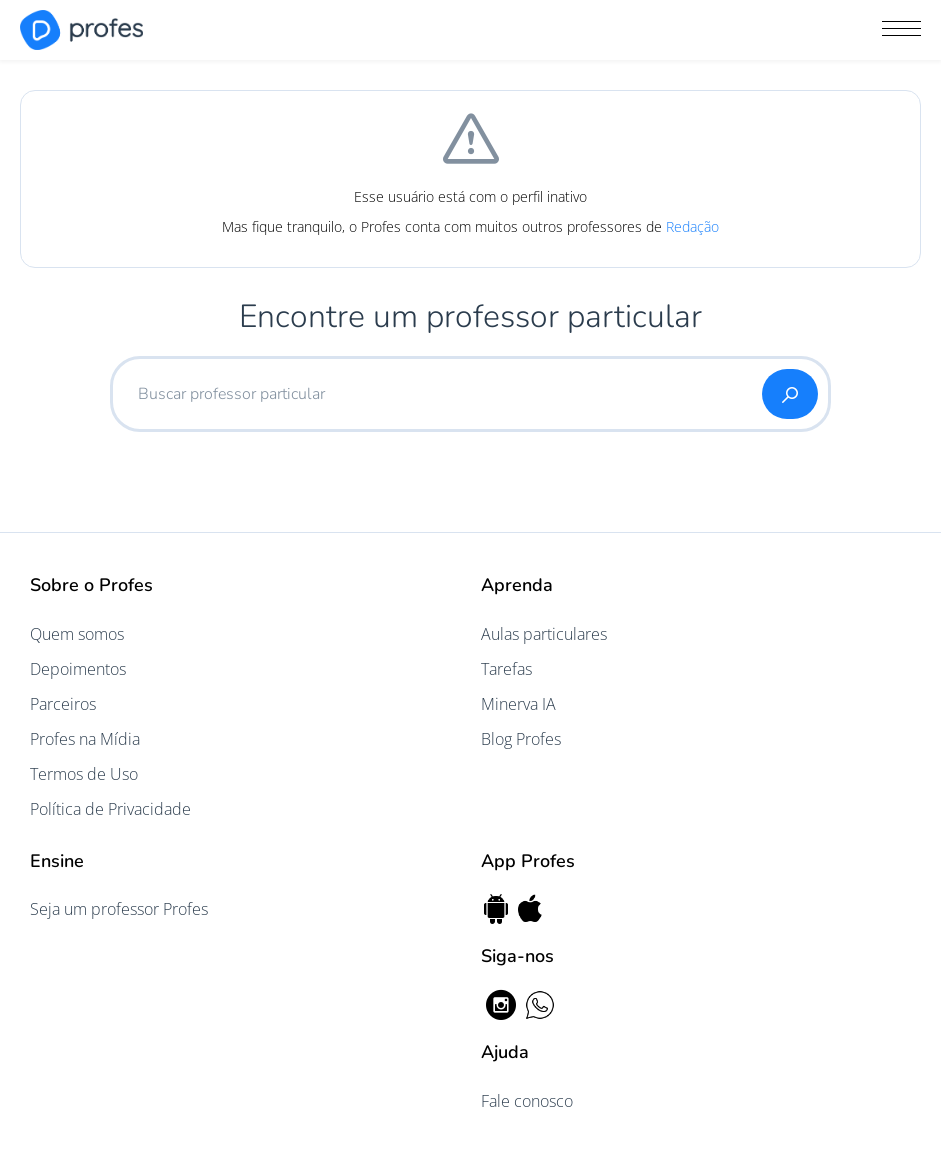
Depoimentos (78, 669)
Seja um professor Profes (119, 909)
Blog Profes (521, 739)
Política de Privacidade (110, 809)
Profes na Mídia (85, 739)
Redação (692, 226)
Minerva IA (518, 704)
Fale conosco (527, 1101)
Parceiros (63, 704)
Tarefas (506, 669)
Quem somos (77, 634)
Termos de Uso (84, 774)
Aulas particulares (544, 634)
